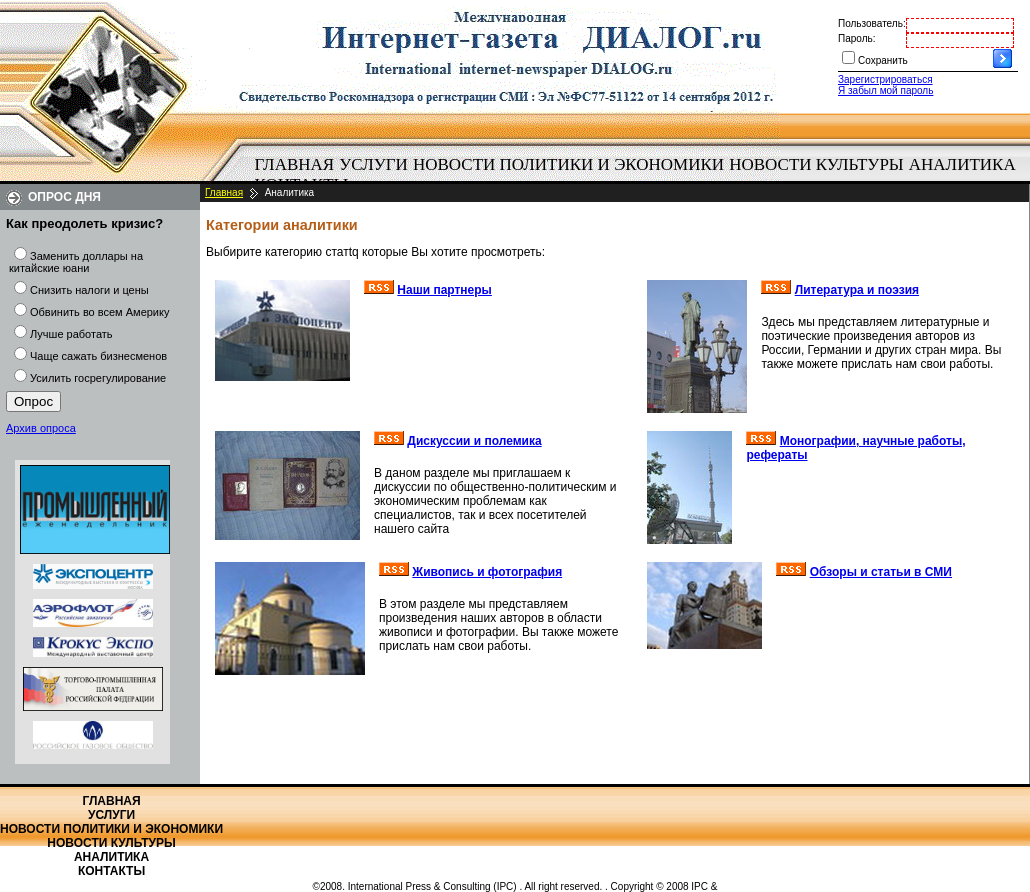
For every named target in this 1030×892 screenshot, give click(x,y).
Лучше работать (71, 334)
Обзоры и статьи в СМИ (881, 572)
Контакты (111, 871)
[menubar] (640, 175)
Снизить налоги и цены (89, 290)
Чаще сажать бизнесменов (98, 356)
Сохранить (883, 60)
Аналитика (962, 164)
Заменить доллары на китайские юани (76, 262)
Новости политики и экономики (568, 164)
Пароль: (856, 38)
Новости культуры (816, 164)
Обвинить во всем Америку (99, 312)
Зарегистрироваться (885, 79)
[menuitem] (294, 165)
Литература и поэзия (857, 290)
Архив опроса (41, 428)
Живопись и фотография (487, 572)
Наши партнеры (444, 290)
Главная (295, 164)
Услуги (373, 164)
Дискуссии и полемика (474, 441)
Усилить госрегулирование (98, 378)
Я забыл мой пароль (885, 90)
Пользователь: (872, 23)
